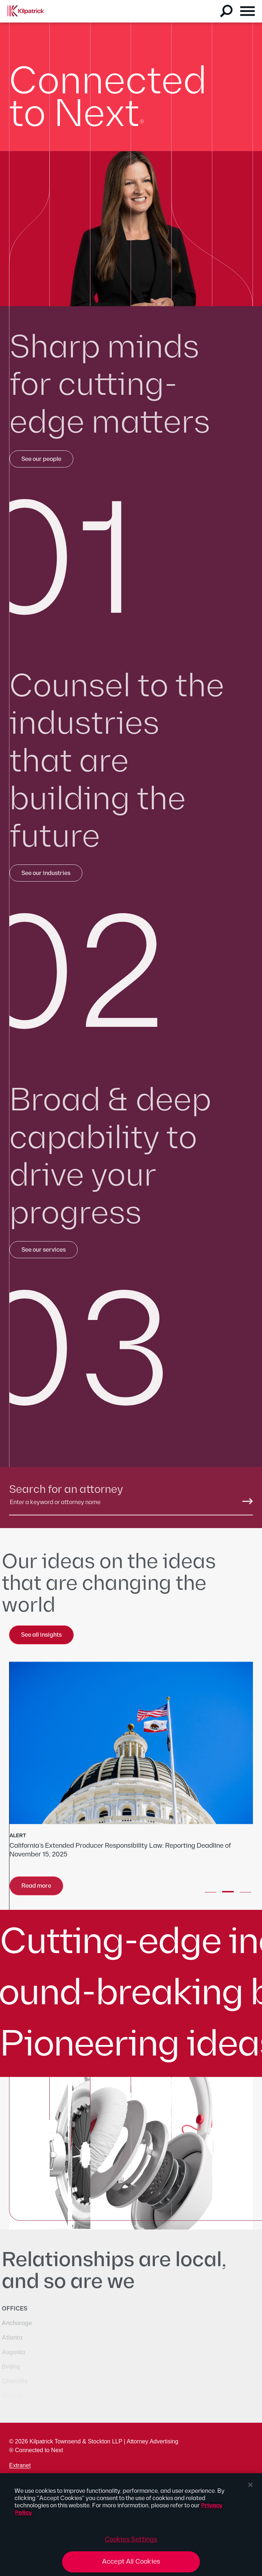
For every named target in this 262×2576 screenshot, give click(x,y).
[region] (131, 2524)
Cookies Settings (131, 2539)
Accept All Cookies (131, 2561)
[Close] (250, 2485)
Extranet (20, 2465)
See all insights (41, 1635)
